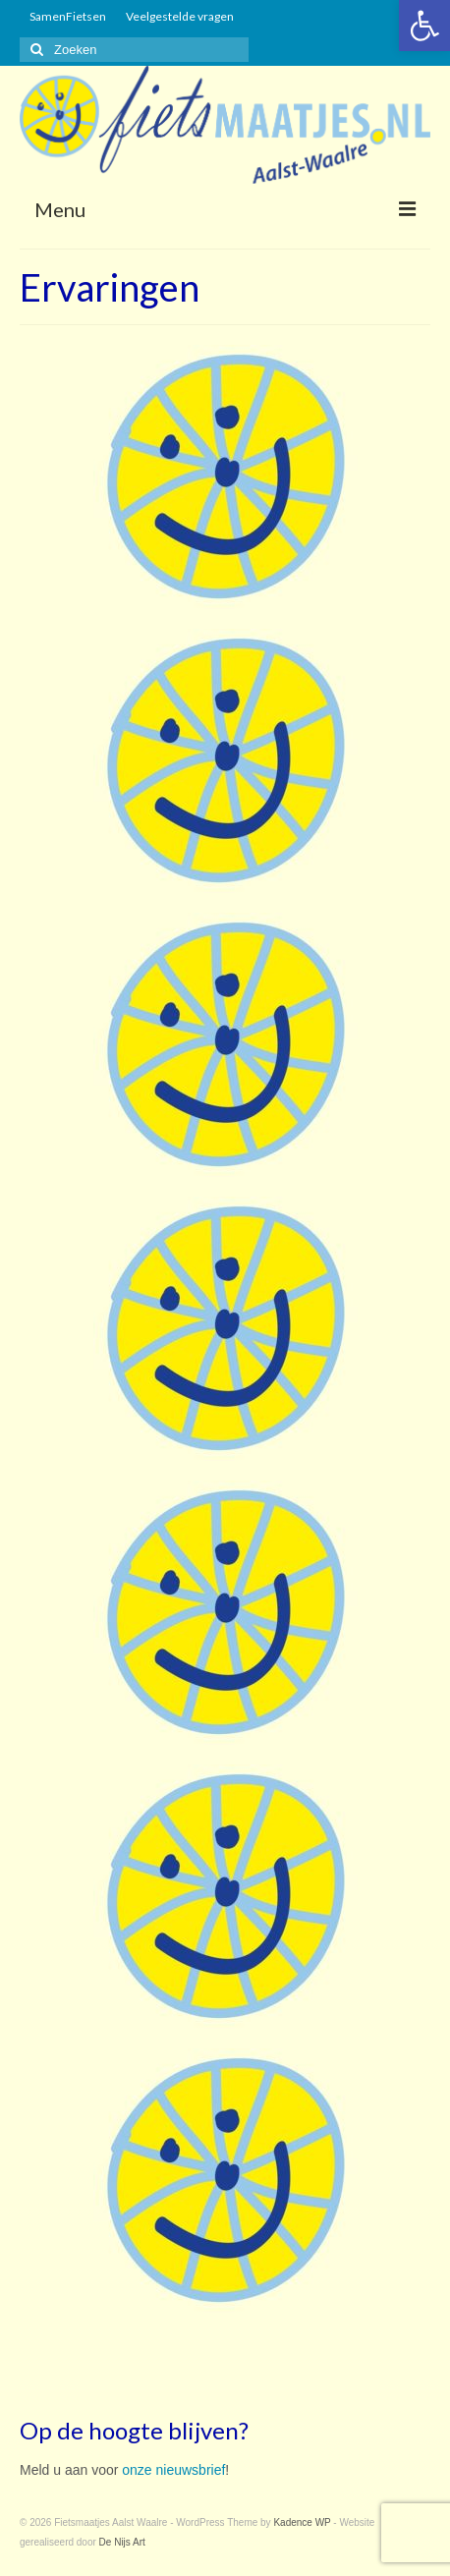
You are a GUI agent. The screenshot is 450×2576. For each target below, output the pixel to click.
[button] (424, 25)
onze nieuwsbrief (173, 2470)
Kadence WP (301, 2522)
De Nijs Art (122, 2542)
